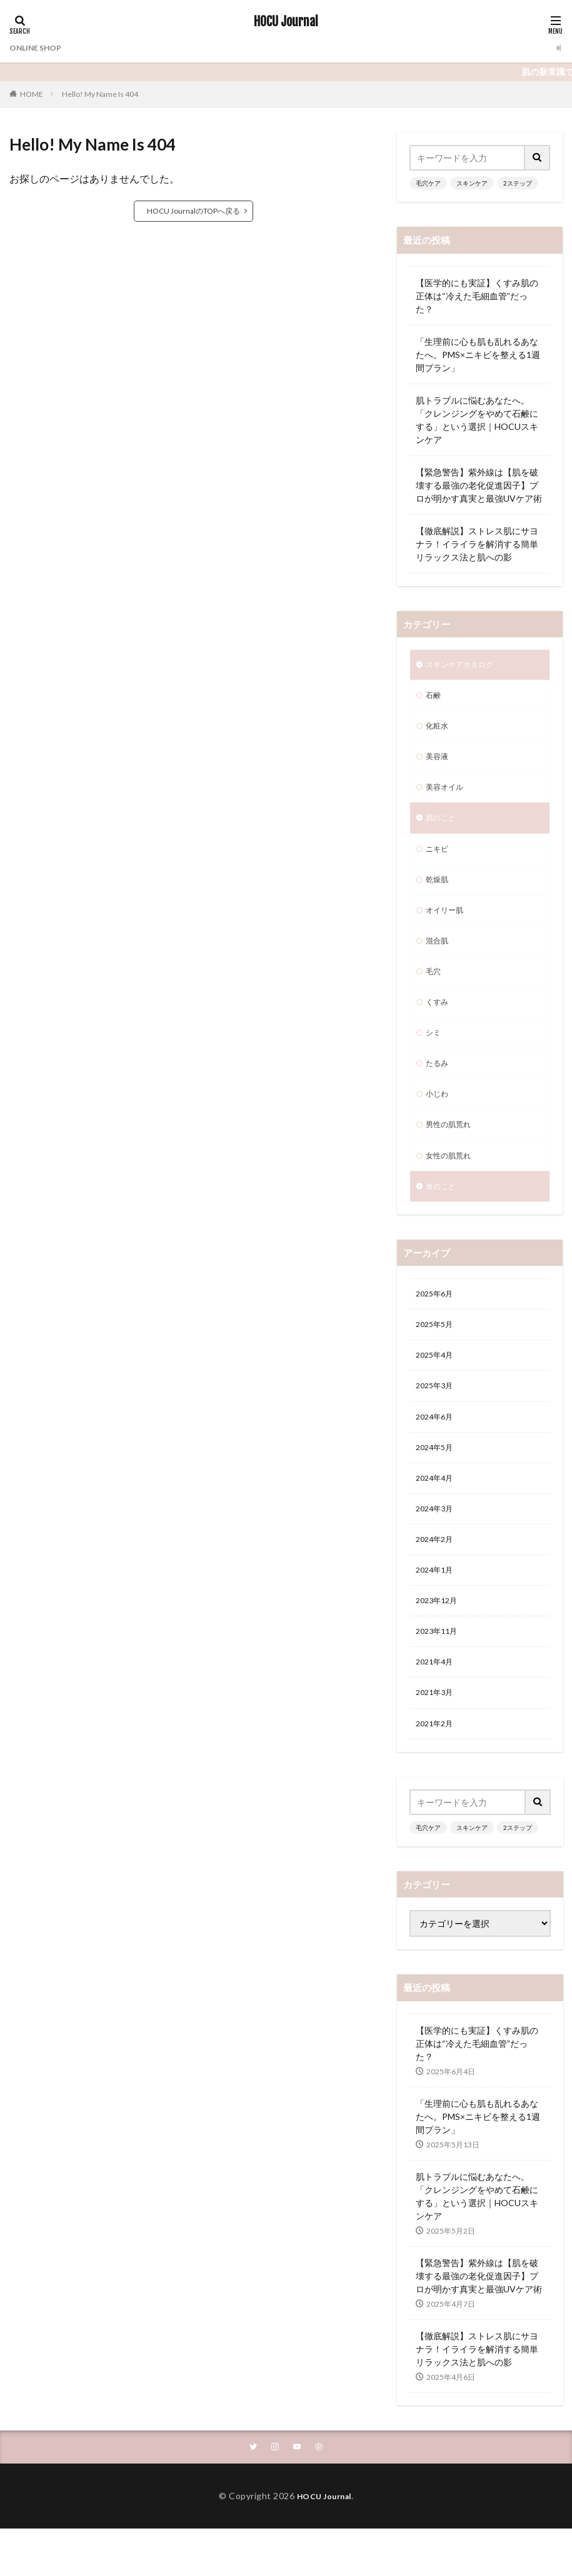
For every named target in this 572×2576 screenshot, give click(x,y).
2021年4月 (437, 1718)
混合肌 (439, 958)
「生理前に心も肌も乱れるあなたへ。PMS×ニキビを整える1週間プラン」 (478, 354)
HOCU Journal (286, 22)
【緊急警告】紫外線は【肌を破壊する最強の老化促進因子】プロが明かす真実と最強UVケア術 (479, 485)
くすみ (439, 1023)
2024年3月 (437, 1555)
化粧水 (439, 730)
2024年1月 (437, 1620)
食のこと (443, 1218)
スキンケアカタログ (465, 665)
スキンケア (472, 183)
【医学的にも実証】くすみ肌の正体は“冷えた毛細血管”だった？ (477, 295)
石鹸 (434, 698)
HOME (31, 94)
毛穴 (434, 990)
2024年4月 (437, 1523)
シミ (434, 1055)
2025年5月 (437, 1360)
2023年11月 (439, 1685)
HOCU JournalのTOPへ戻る (193, 211)
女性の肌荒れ (452, 1185)
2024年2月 (437, 1588)
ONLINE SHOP (39, 47)
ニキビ (439, 860)
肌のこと (443, 828)
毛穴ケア (428, 183)
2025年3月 (437, 1425)
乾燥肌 (439, 893)
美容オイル (447, 795)
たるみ (439, 1088)
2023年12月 (439, 1653)
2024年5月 (437, 1490)
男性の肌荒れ (452, 1153)
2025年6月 (437, 1328)
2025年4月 (437, 1393)
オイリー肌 (447, 925)
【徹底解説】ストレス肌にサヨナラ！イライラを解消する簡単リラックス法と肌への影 (477, 543)
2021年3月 (437, 1750)
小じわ (439, 1120)
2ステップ (517, 183)
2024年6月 (437, 1458)
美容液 (439, 763)
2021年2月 (437, 1783)
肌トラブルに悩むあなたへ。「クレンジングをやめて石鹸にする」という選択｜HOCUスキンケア (477, 420)
